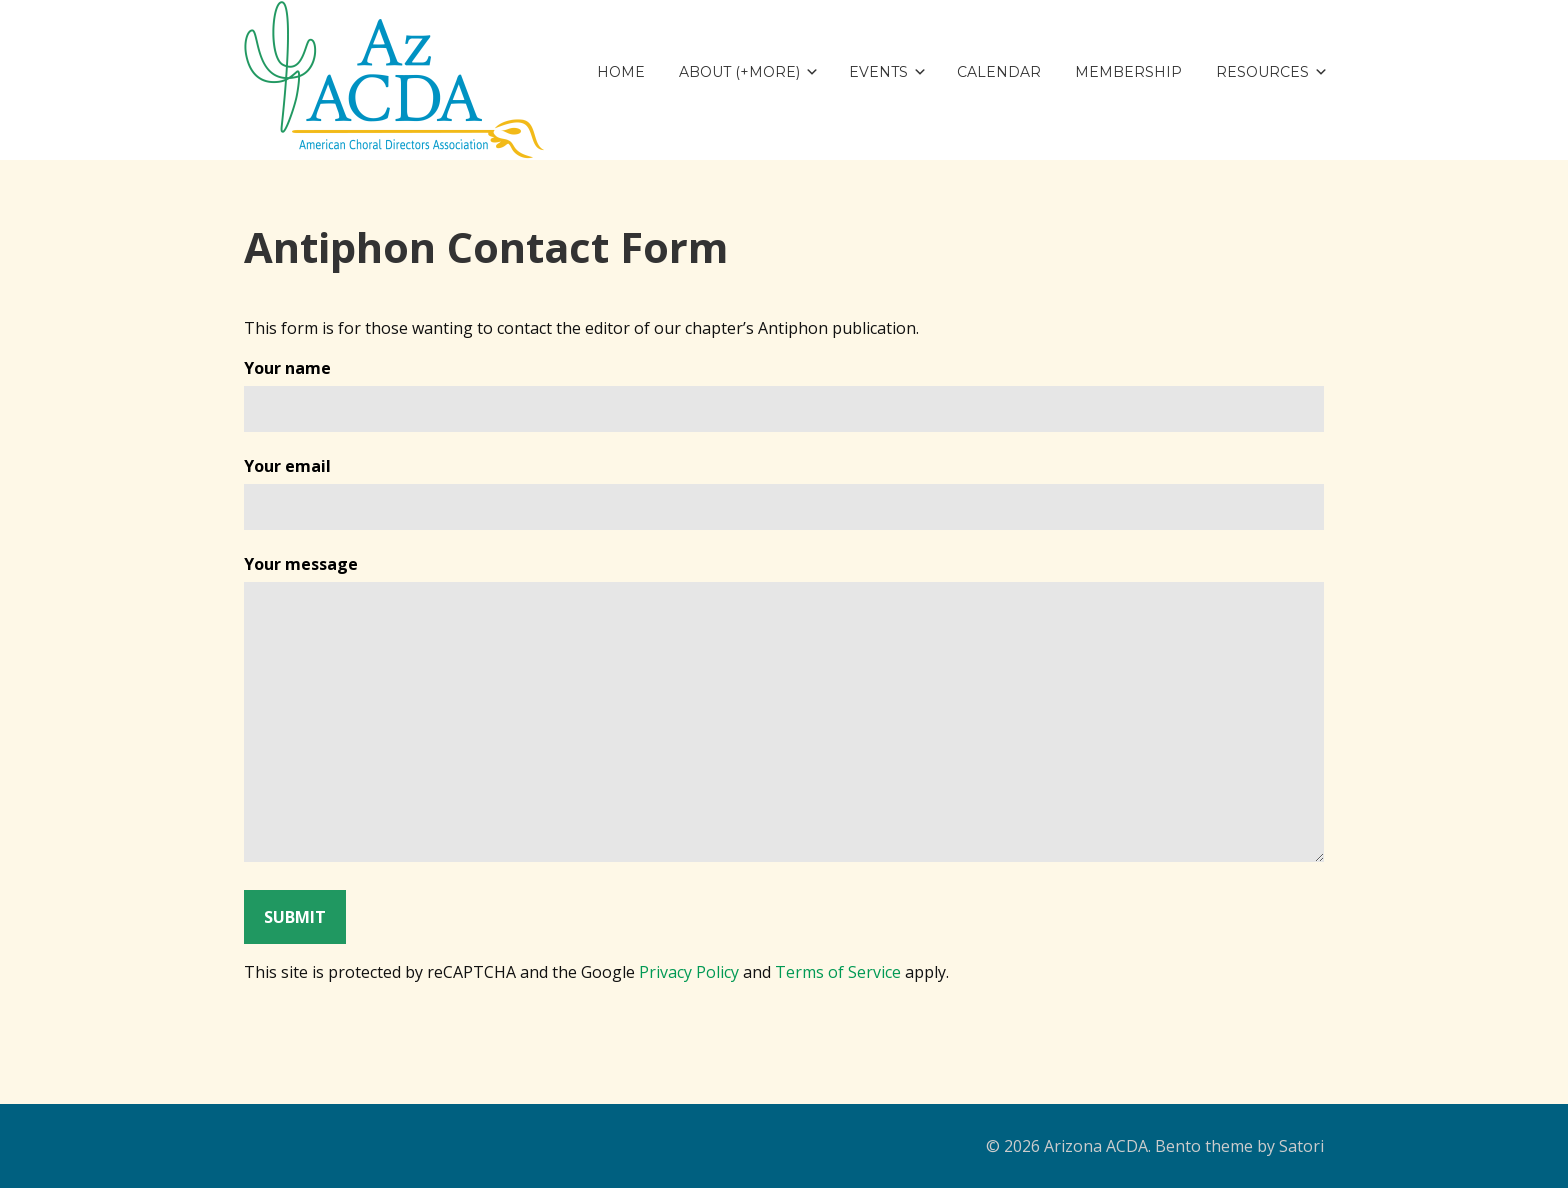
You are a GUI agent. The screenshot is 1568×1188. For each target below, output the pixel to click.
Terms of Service (838, 972)
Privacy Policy (689, 972)
